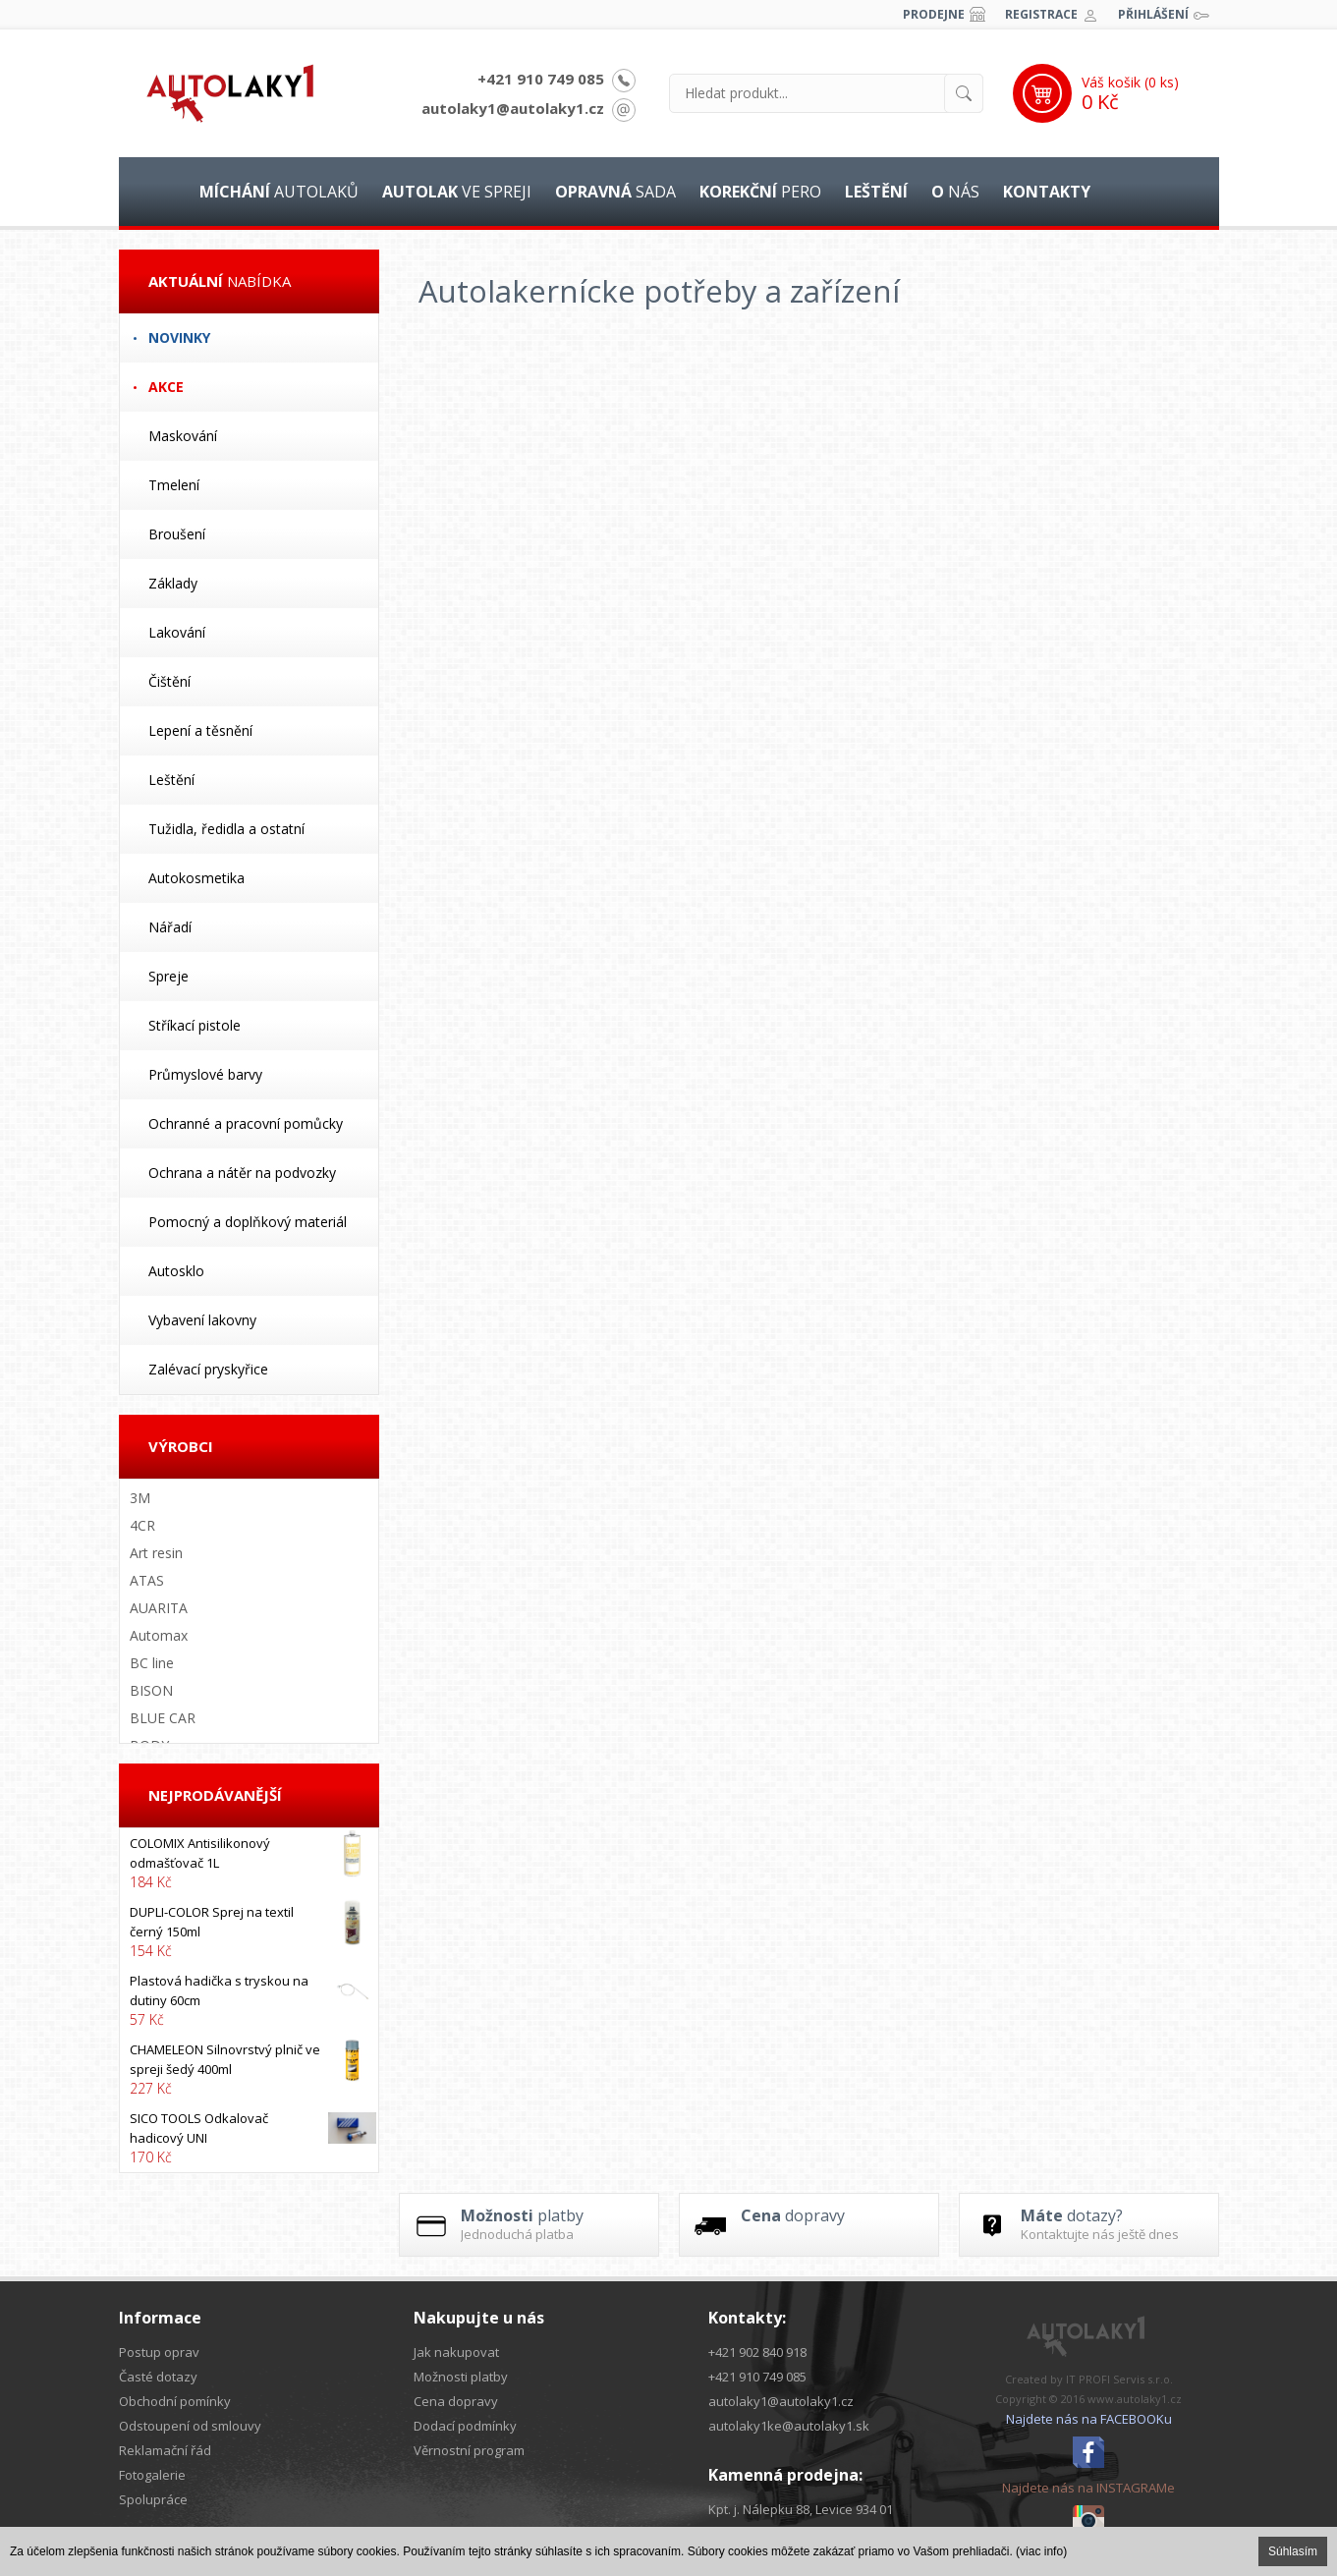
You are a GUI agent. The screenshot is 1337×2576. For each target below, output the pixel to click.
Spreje (168, 976)
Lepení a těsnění (200, 730)
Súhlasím (1292, 2551)
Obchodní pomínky (175, 2401)
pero (760, 191)
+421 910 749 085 (540, 78)
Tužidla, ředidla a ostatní (226, 828)
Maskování (182, 435)
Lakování (176, 632)
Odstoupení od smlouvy (190, 2426)
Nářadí (170, 927)
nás (955, 191)
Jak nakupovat (456, 2352)
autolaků (279, 191)
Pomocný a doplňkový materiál (247, 1221)
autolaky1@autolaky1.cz (512, 108)
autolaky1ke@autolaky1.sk (788, 2426)
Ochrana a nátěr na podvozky (242, 1172)
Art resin (156, 1552)
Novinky (179, 337)
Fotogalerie (152, 2475)
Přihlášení (1153, 14)
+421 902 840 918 (757, 2352)
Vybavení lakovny (202, 1320)
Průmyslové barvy (205, 1074)
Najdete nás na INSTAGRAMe (1088, 2487)
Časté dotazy (158, 2376)
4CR (142, 1525)
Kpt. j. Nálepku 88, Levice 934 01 (800, 2509)
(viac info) (1041, 2551)
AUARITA (159, 1607)
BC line (152, 1662)
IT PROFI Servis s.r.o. (1119, 2379)
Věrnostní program (469, 2450)
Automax (159, 1635)
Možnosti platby (461, 2376)
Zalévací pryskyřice (208, 1369)
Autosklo (176, 1270)
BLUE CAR (162, 1717)
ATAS (147, 1580)
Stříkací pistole (194, 1025)
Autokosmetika (196, 877)
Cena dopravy (456, 2401)
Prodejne (934, 14)
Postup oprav (159, 2352)
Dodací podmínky (465, 2426)
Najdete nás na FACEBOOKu (1089, 2419)
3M (140, 1497)
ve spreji (456, 191)
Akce (166, 386)
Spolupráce (153, 2499)
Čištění (169, 681)
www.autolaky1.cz (1134, 2398)
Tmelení (173, 485)
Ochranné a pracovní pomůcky (245, 1123)
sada (615, 191)
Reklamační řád (165, 2450)
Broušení (176, 534)
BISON (151, 1690)
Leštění (171, 779)
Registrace (1041, 14)
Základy (172, 583)
